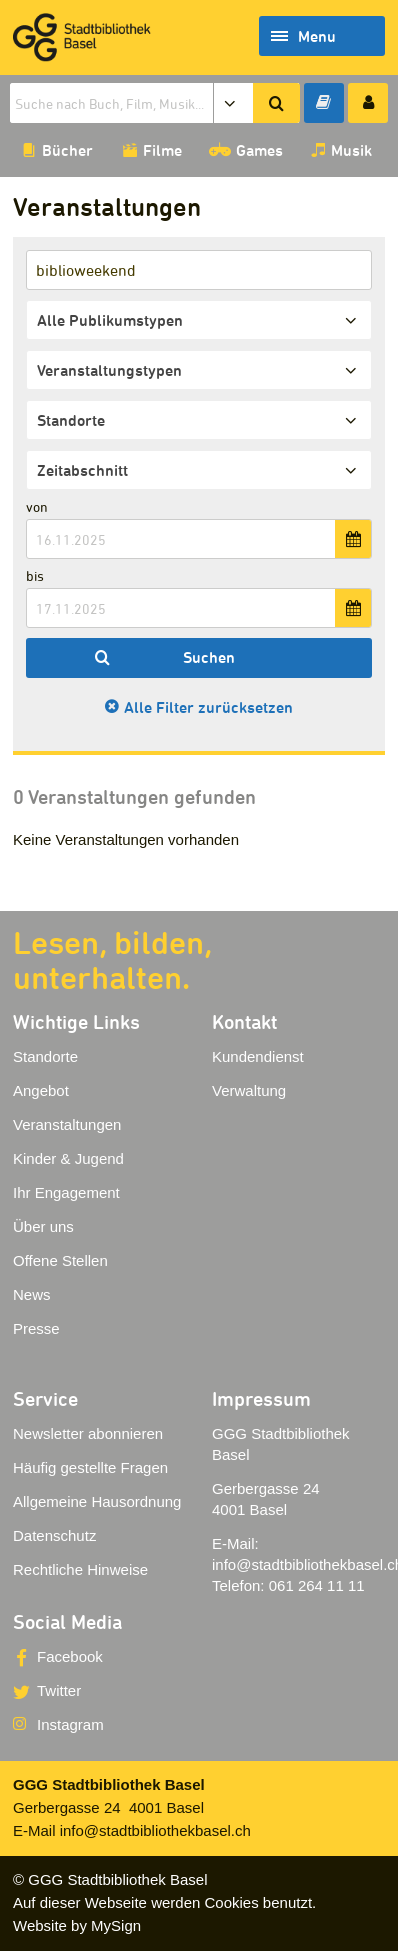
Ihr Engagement (66, 1192)
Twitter (59, 1690)
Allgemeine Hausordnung (97, 1501)
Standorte (45, 1056)
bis (35, 575)
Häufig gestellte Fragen (90, 1467)
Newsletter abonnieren (88, 1433)
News (32, 1294)
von (37, 506)
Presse (36, 1328)
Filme (162, 150)
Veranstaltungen (67, 1124)
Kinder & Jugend (68, 1158)
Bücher (67, 150)
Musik (351, 150)
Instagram (70, 1724)
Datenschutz (54, 1535)
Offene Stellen (60, 1260)
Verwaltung (249, 1090)
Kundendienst (258, 1056)
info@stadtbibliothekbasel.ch (155, 1830)
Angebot (41, 1090)
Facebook (70, 1656)
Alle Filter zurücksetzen (208, 707)
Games (259, 150)
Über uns (43, 1226)
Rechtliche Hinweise (80, 1569)
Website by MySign (77, 1925)
